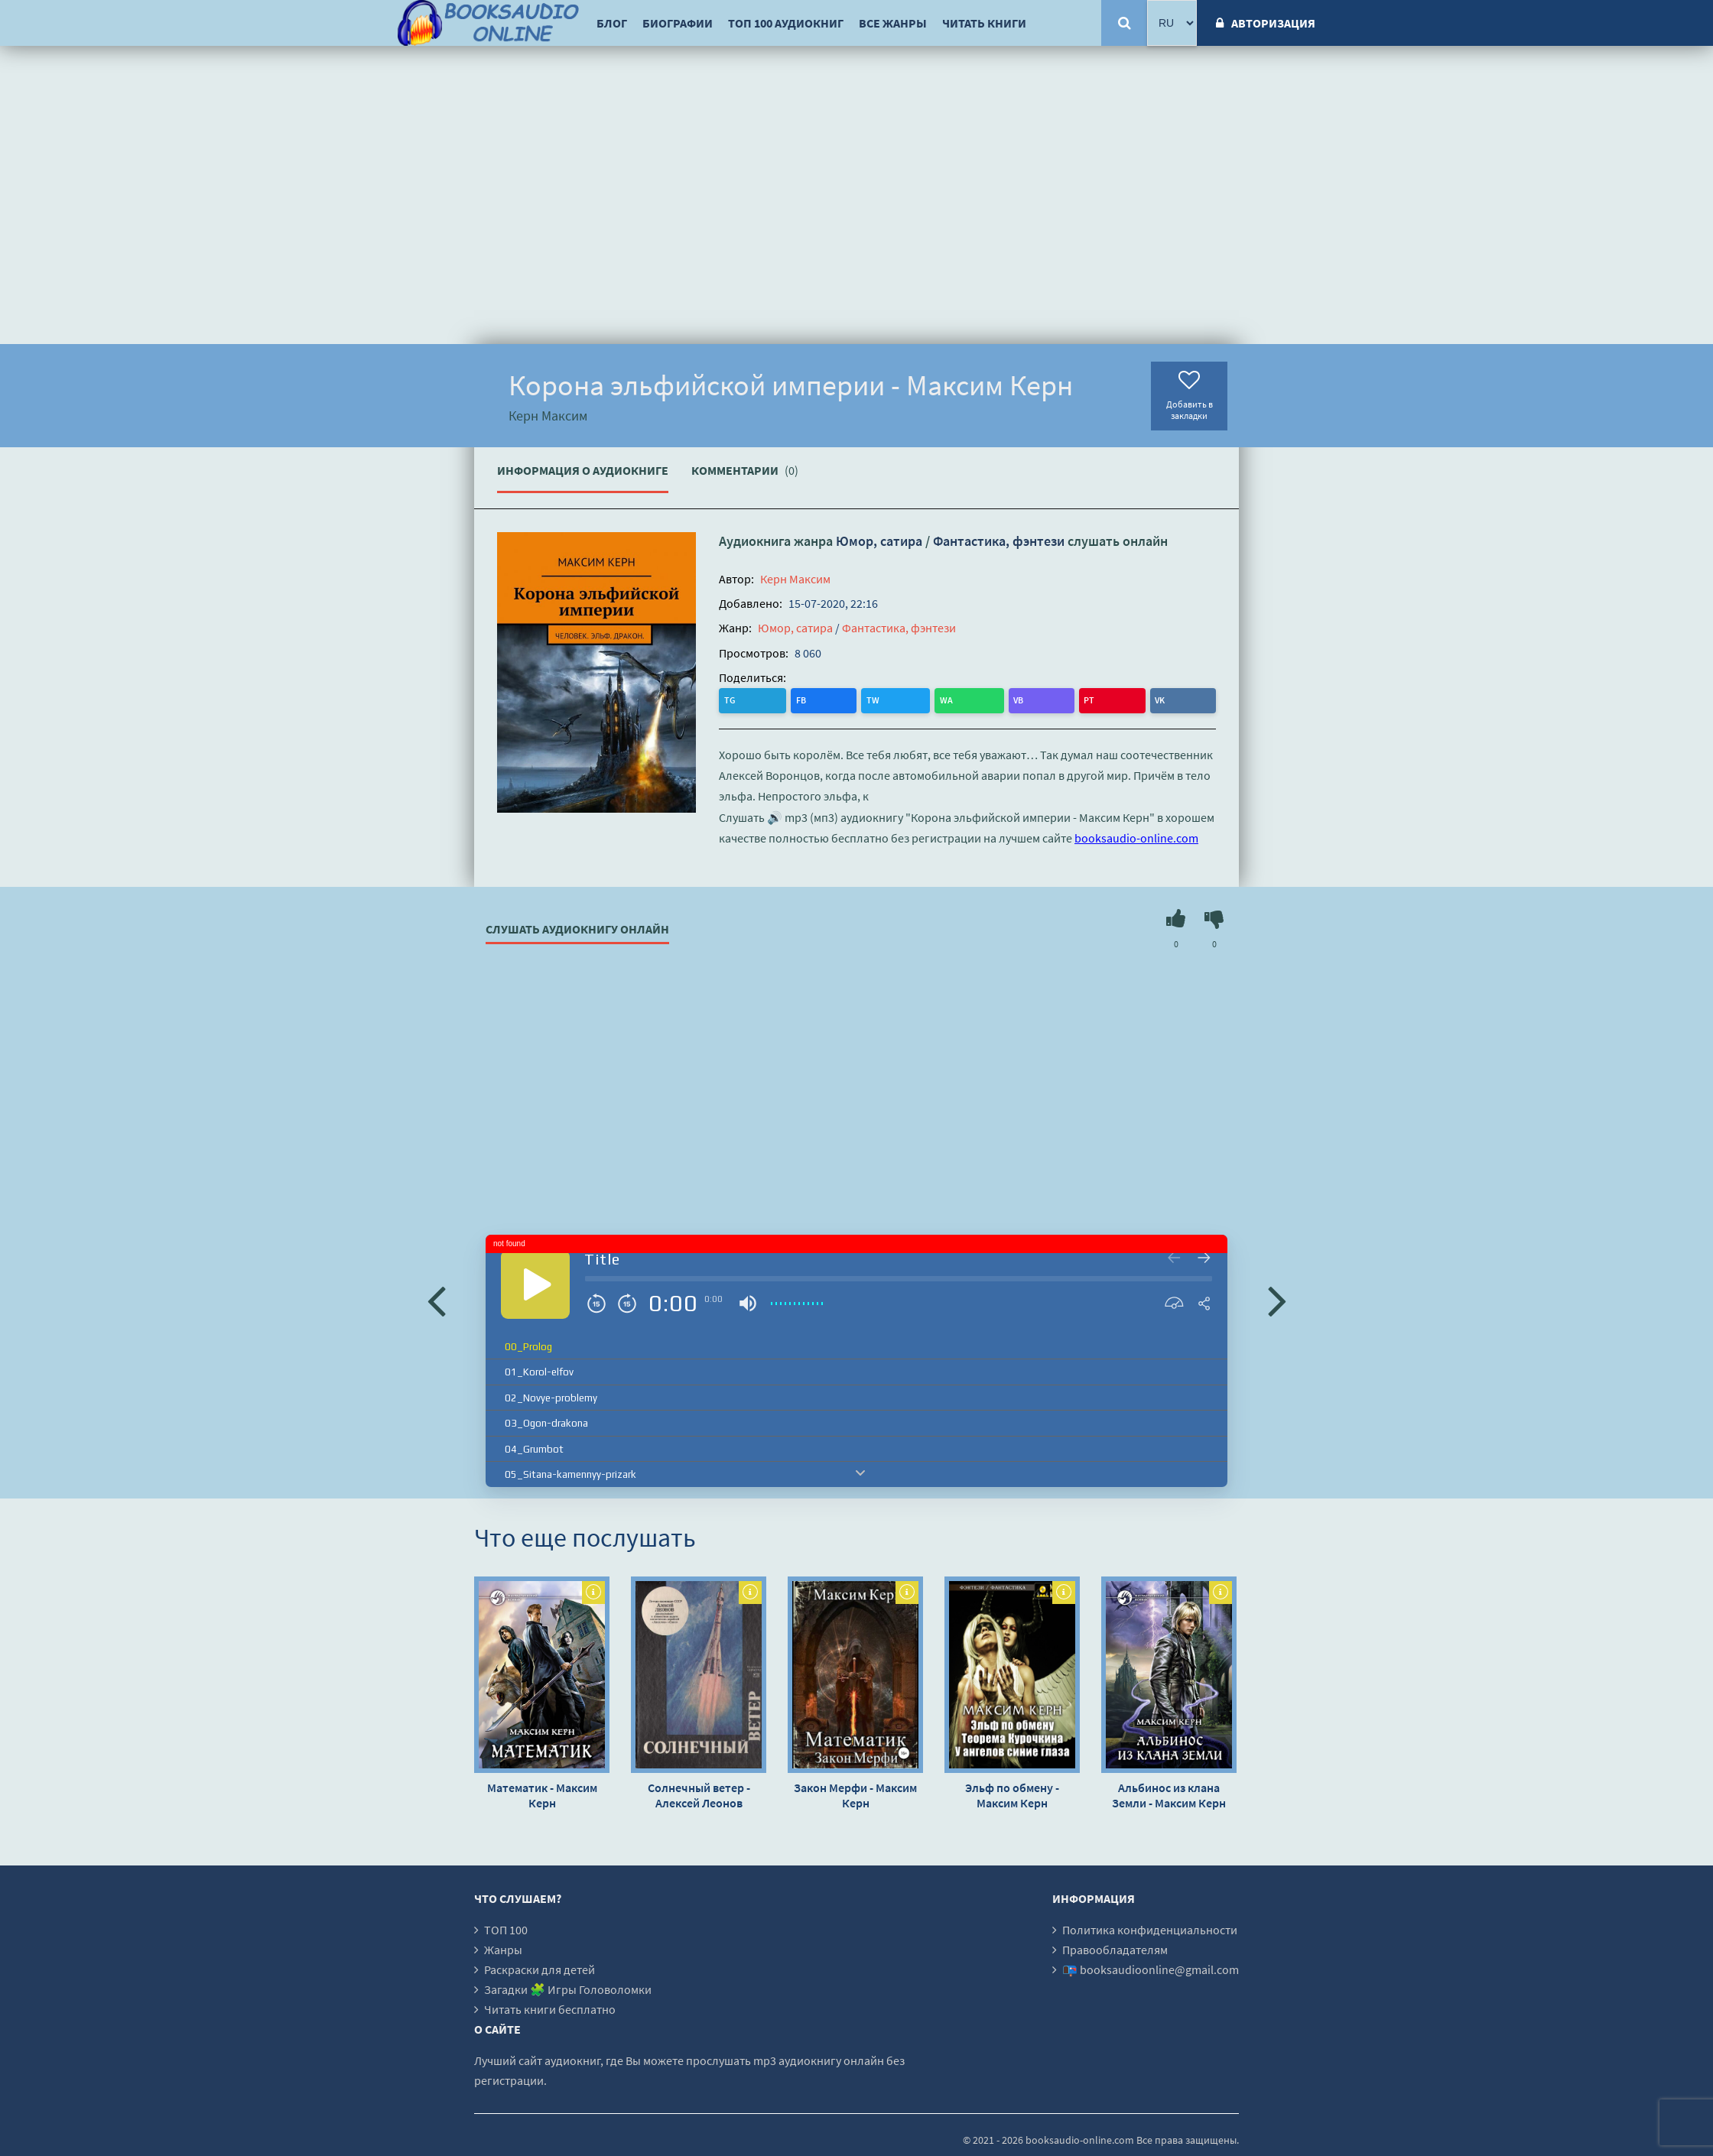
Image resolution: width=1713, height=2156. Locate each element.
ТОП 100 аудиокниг (785, 23)
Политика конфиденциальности (1149, 1927)
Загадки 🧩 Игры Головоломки (568, 1987)
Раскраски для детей (539, 1967)
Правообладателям (1115, 1947)
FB (763, 699)
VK (919, 699)
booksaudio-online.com (1136, 835)
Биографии (677, 23)
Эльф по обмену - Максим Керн (1012, 1793)
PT (888, 699)
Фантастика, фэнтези (999, 541)
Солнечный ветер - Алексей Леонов (699, 1793)
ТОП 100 (506, 1927)
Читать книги (984, 23)
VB (858, 699)
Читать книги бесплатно (550, 2007)
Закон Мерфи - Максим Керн (855, 1793)
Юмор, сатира (879, 541)
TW (794, 699)
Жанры (503, 1947)
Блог (611, 23)
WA (827, 699)
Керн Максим (795, 578)
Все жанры (893, 23)
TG (732, 699)
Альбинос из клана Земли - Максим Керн (1169, 1793)
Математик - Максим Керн (542, 1793)
